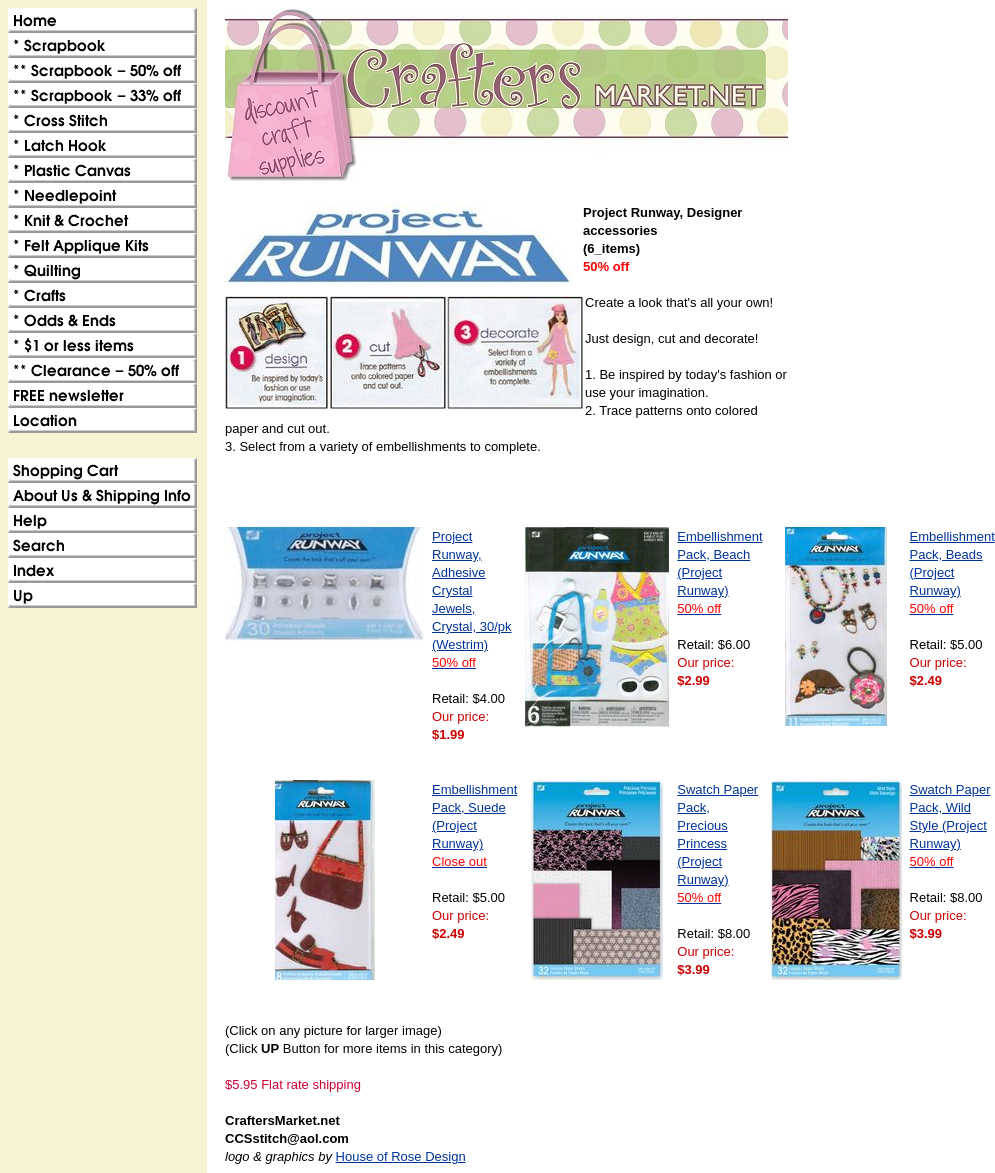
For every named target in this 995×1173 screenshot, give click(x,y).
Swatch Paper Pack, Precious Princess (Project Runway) (717, 843)
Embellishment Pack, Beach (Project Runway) (719, 572)
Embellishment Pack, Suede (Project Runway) (474, 825)
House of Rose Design (401, 1156)
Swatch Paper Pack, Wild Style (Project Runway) (950, 825)
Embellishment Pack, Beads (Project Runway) (952, 572)
